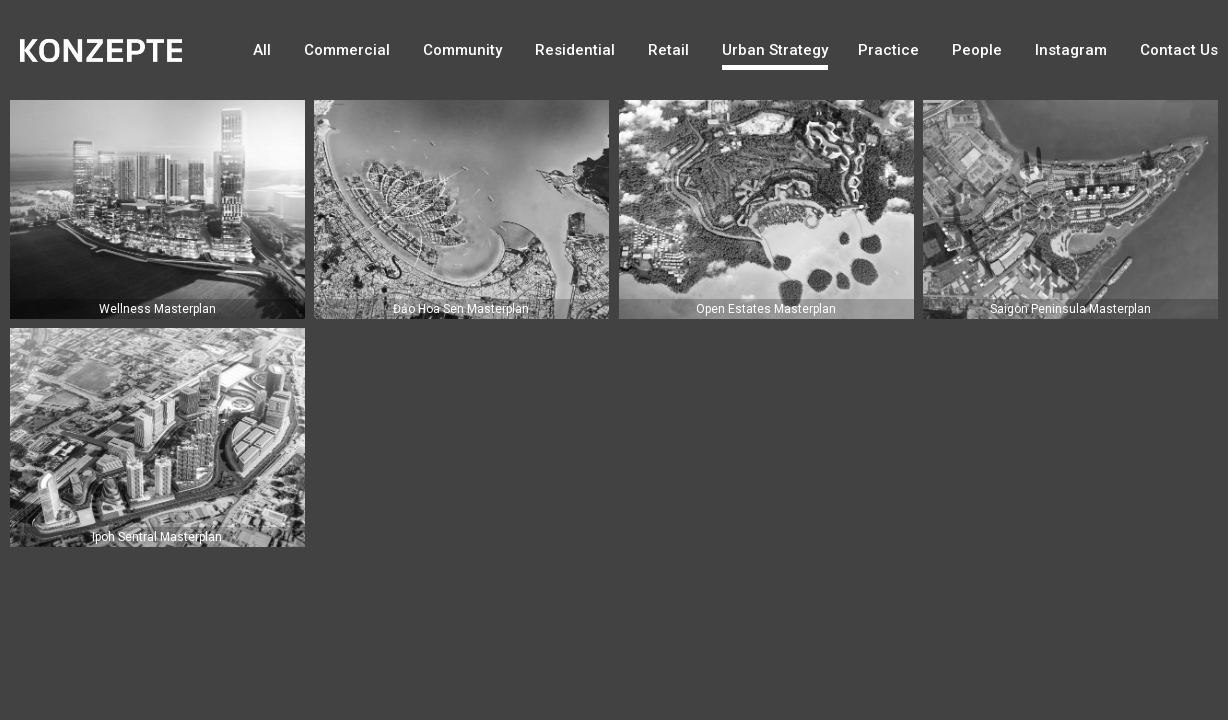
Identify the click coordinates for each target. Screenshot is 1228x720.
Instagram (1071, 50)
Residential (575, 50)
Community (462, 50)
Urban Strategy (775, 50)
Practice (888, 50)
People (977, 50)
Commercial (347, 50)
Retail (668, 50)
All (262, 50)
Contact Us (1179, 50)
